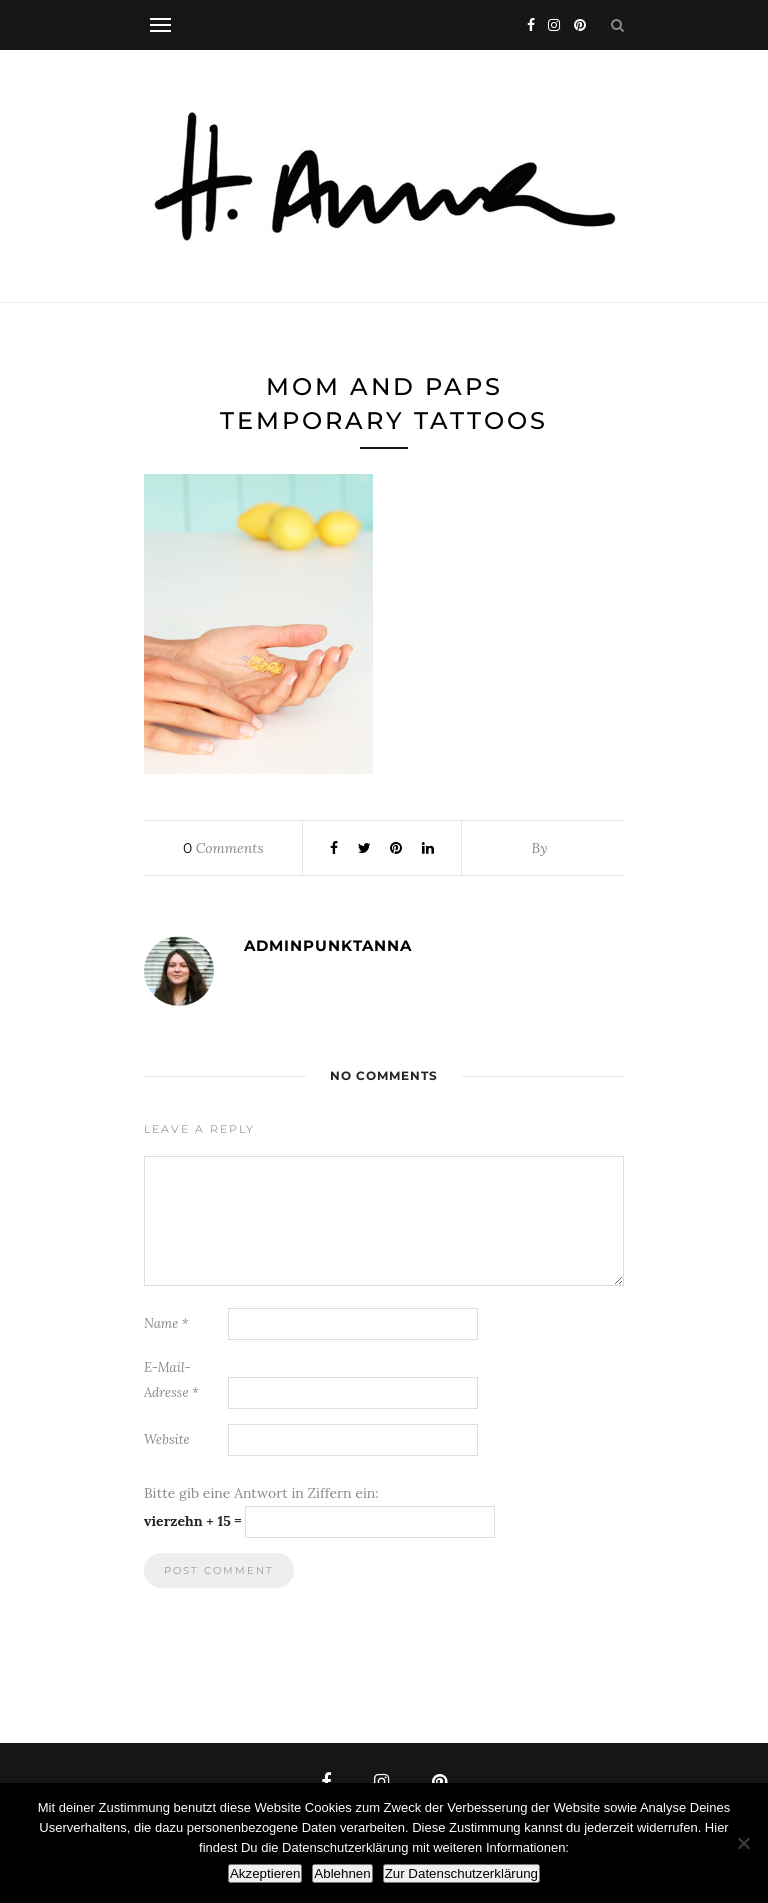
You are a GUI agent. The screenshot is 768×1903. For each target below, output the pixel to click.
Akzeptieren (265, 1873)
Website (167, 1439)
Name (166, 1323)
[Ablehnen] (743, 1843)
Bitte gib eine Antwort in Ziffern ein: (261, 1493)
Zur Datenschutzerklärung (461, 1873)
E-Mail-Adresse (171, 1380)
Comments (223, 848)
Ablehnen (342, 1873)
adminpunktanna (328, 945)
